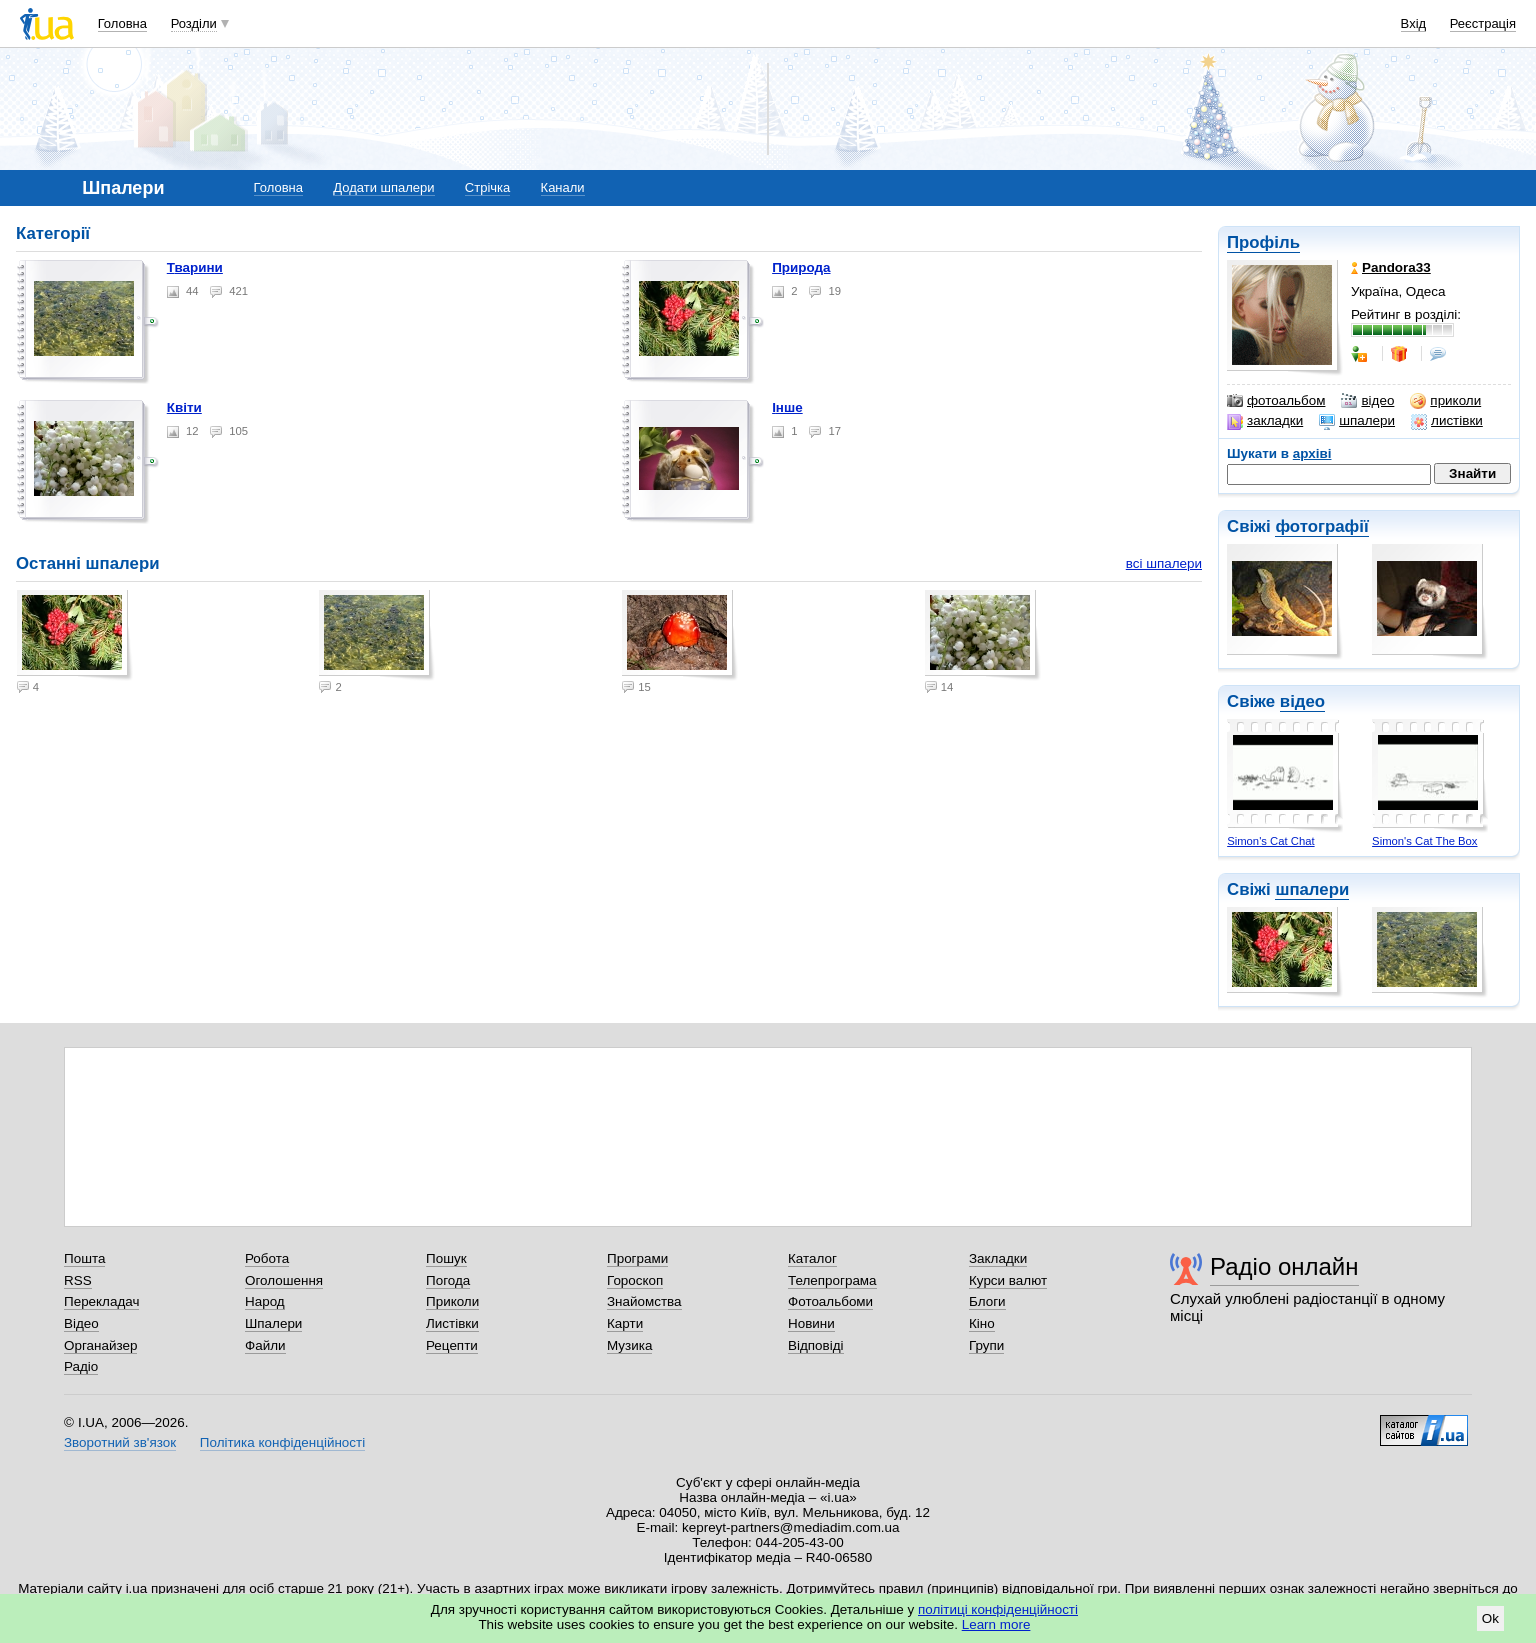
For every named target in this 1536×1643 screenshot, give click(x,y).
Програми (637, 1258)
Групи (986, 1345)
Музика (629, 1345)
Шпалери (273, 1323)
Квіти (184, 407)
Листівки (452, 1323)
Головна (122, 23)
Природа (801, 267)
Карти (625, 1323)
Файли (265, 1345)
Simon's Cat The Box (1424, 841)
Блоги (987, 1301)
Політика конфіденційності (282, 1442)
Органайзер (100, 1345)
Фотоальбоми (830, 1301)
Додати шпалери (383, 187)
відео (1367, 401)
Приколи (452, 1301)
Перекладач (101, 1301)
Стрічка (487, 187)
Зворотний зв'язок (120, 1442)
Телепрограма (832, 1280)
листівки (1447, 421)
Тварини (195, 267)
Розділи (194, 23)
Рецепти (452, 1345)
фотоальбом (1276, 401)
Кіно (982, 1323)
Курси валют (1008, 1280)
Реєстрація (1483, 23)
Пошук (446, 1258)
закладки (1265, 421)
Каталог (812, 1258)
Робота (267, 1258)
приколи (1445, 401)
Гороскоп (635, 1280)
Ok (1490, 1618)
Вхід (1414, 23)
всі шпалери (1164, 563)
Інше (787, 407)
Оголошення (284, 1280)
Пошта (84, 1258)
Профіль (1263, 242)
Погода (448, 1280)
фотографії (1321, 526)
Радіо (81, 1366)
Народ (265, 1301)
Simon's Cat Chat (1270, 841)
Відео (81, 1323)
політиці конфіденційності (998, 1609)
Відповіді (816, 1345)
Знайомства (644, 1301)
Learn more (996, 1624)
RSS (78, 1280)
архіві (1312, 453)
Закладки (998, 1258)
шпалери (1357, 421)
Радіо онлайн (1284, 1266)
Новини (811, 1323)
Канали (563, 187)
